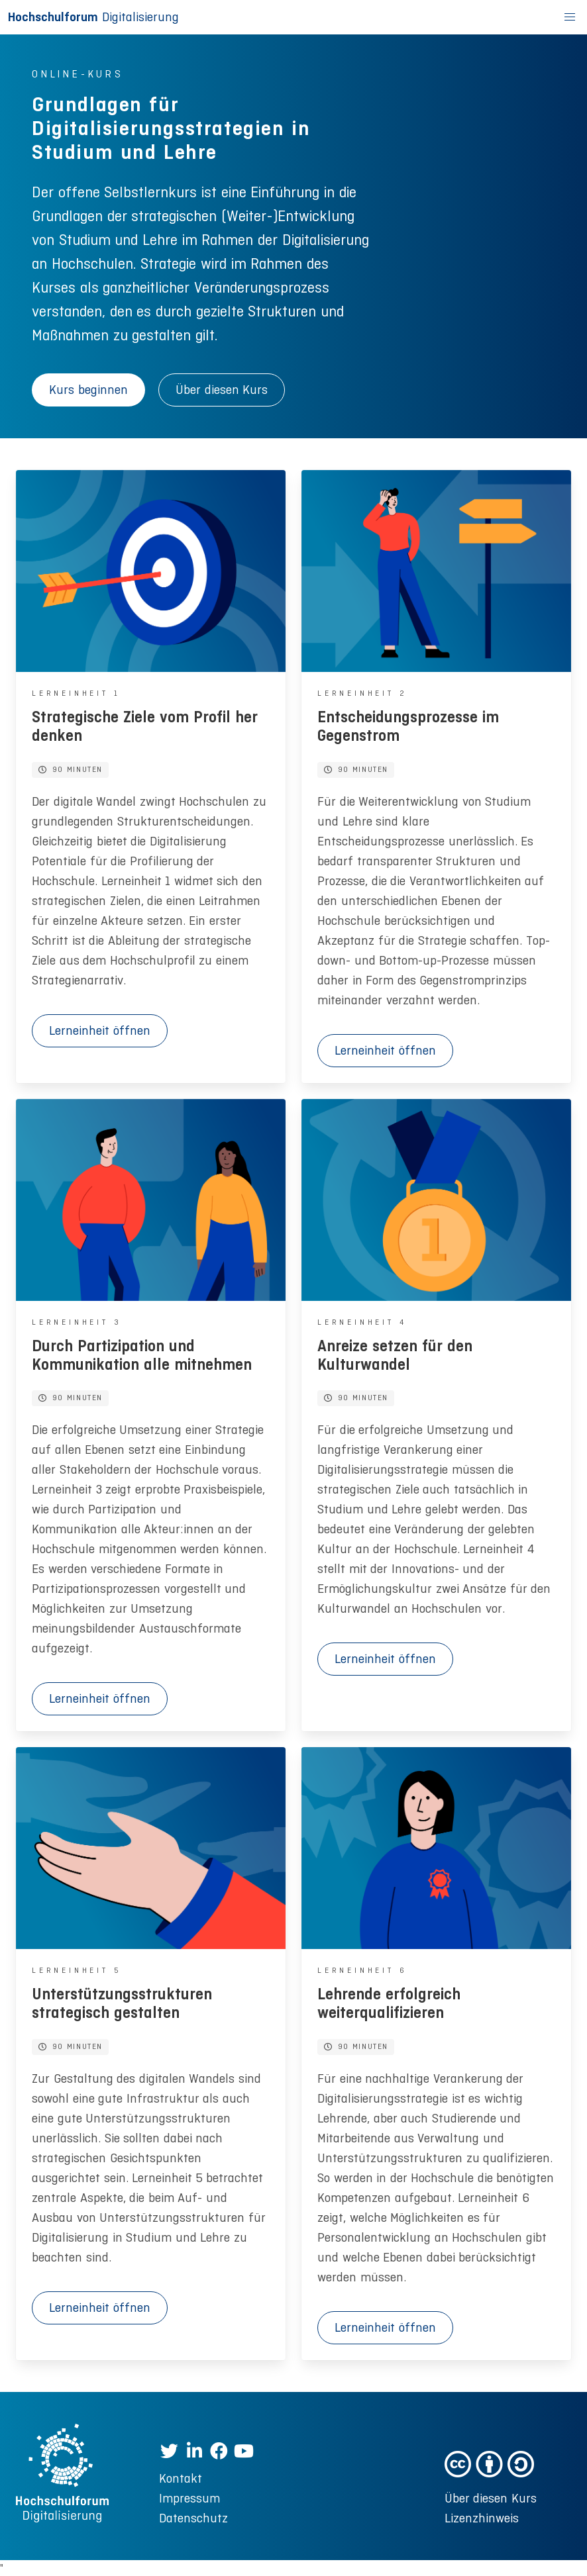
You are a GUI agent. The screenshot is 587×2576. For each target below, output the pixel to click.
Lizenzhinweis (482, 2518)
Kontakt (180, 2478)
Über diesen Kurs (222, 390)
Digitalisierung (93, 17)
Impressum (189, 2498)
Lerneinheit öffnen (99, 1030)
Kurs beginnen (88, 390)
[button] (570, 17)
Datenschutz (193, 2518)
